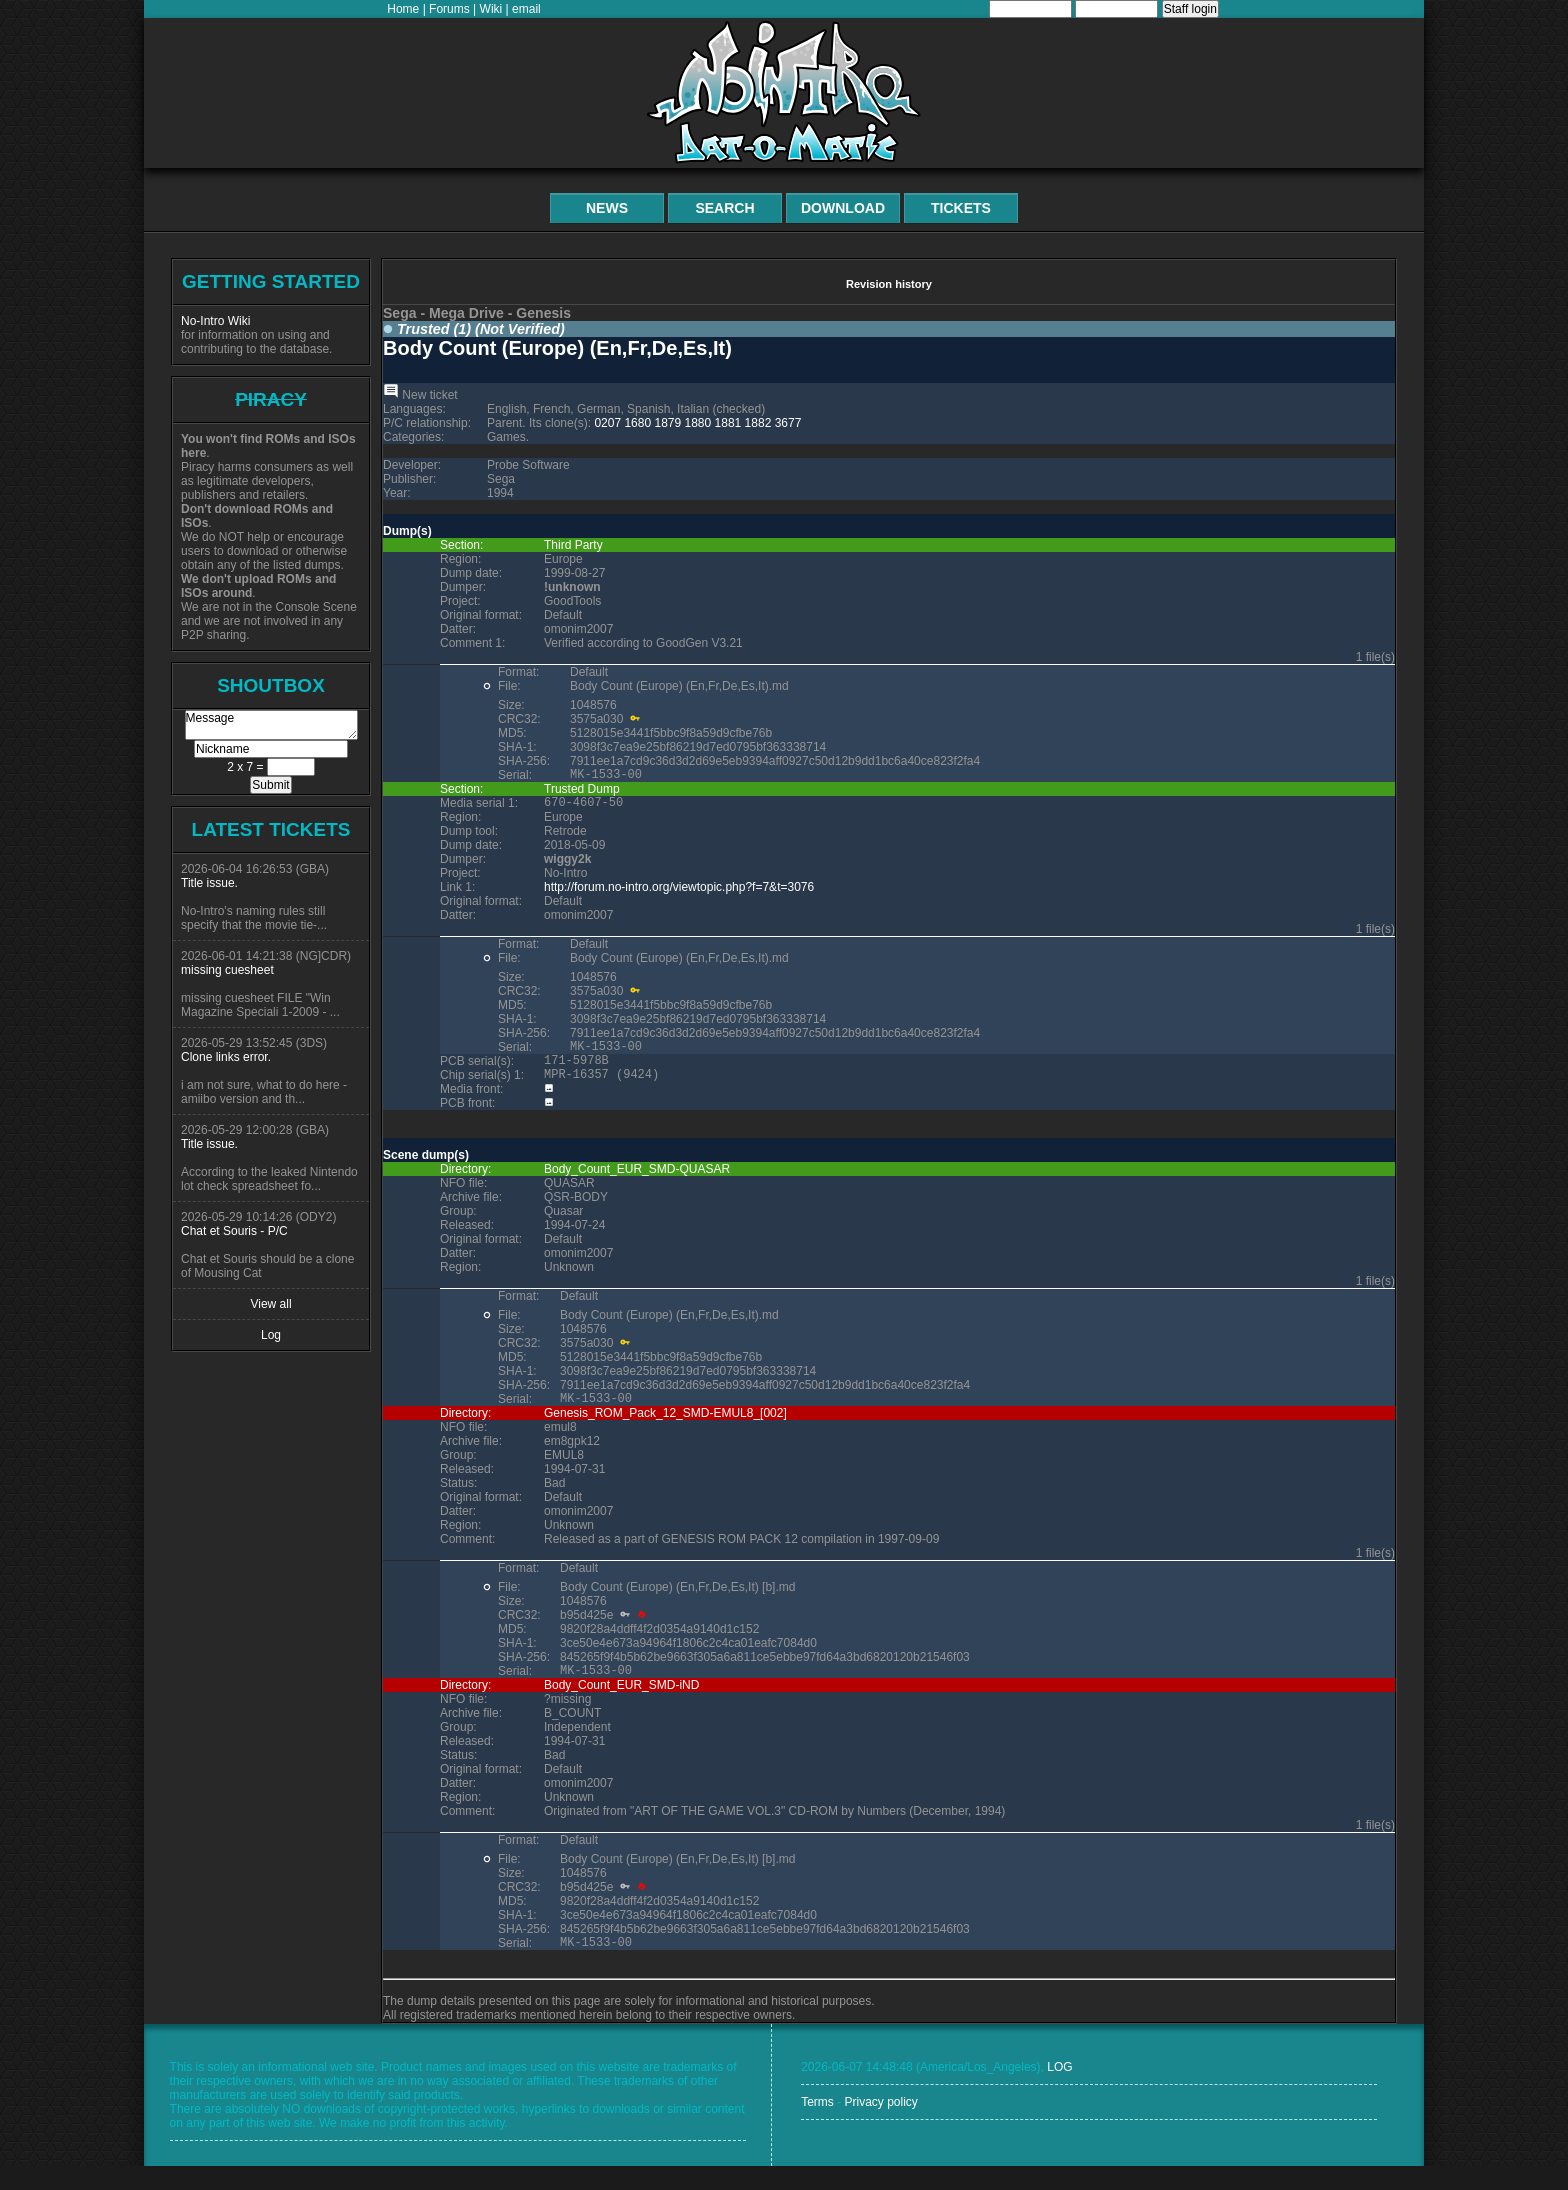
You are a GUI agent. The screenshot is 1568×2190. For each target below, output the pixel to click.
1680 (637, 423)
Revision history (889, 284)
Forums (449, 9)
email (526, 9)
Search (724, 208)
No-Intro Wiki (215, 321)
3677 (788, 423)
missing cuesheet (227, 970)
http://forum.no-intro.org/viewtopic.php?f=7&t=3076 (679, 893)
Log (271, 1335)
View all (270, 1304)
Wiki (491, 9)
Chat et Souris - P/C (234, 1231)
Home (403, 9)
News (607, 208)
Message (271, 725)
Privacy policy (880, 2126)
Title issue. (209, 883)
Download (843, 208)
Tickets (961, 208)
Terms (817, 2126)
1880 (698, 423)
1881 (728, 423)
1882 (758, 423)
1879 (667, 423)
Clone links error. (226, 1057)
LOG (1059, 2091)
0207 (607, 423)
